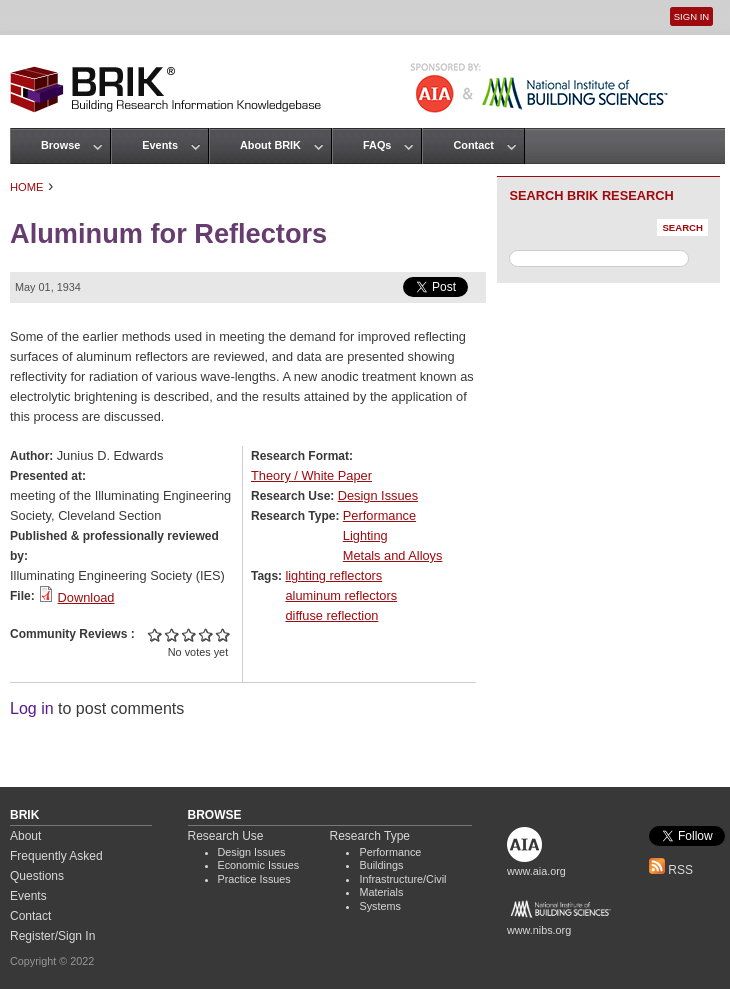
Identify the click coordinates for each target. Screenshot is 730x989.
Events (160, 145)
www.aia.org (536, 871)
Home (27, 187)
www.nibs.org (539, 930)
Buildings (381, 865)
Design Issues (378, 495)
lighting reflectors (333, 575)
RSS (671, 870)
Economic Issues (259, 865)
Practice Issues (254, 879)
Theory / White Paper (311, 475)
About (25, 836)
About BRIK (270, 145)
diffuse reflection (331, 615)
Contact (473, 145)
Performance (379, 515)
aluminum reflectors (341, 595)
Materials (381, 892)
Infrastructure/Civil (402, 879)
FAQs (377, 145)
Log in (32, 708)
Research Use (226, 836)
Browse (60, 145)
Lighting (365, 535)
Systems (379, 906)
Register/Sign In (52, 936)
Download (86, 597)
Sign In (691, 16)
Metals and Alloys (393, 555)
